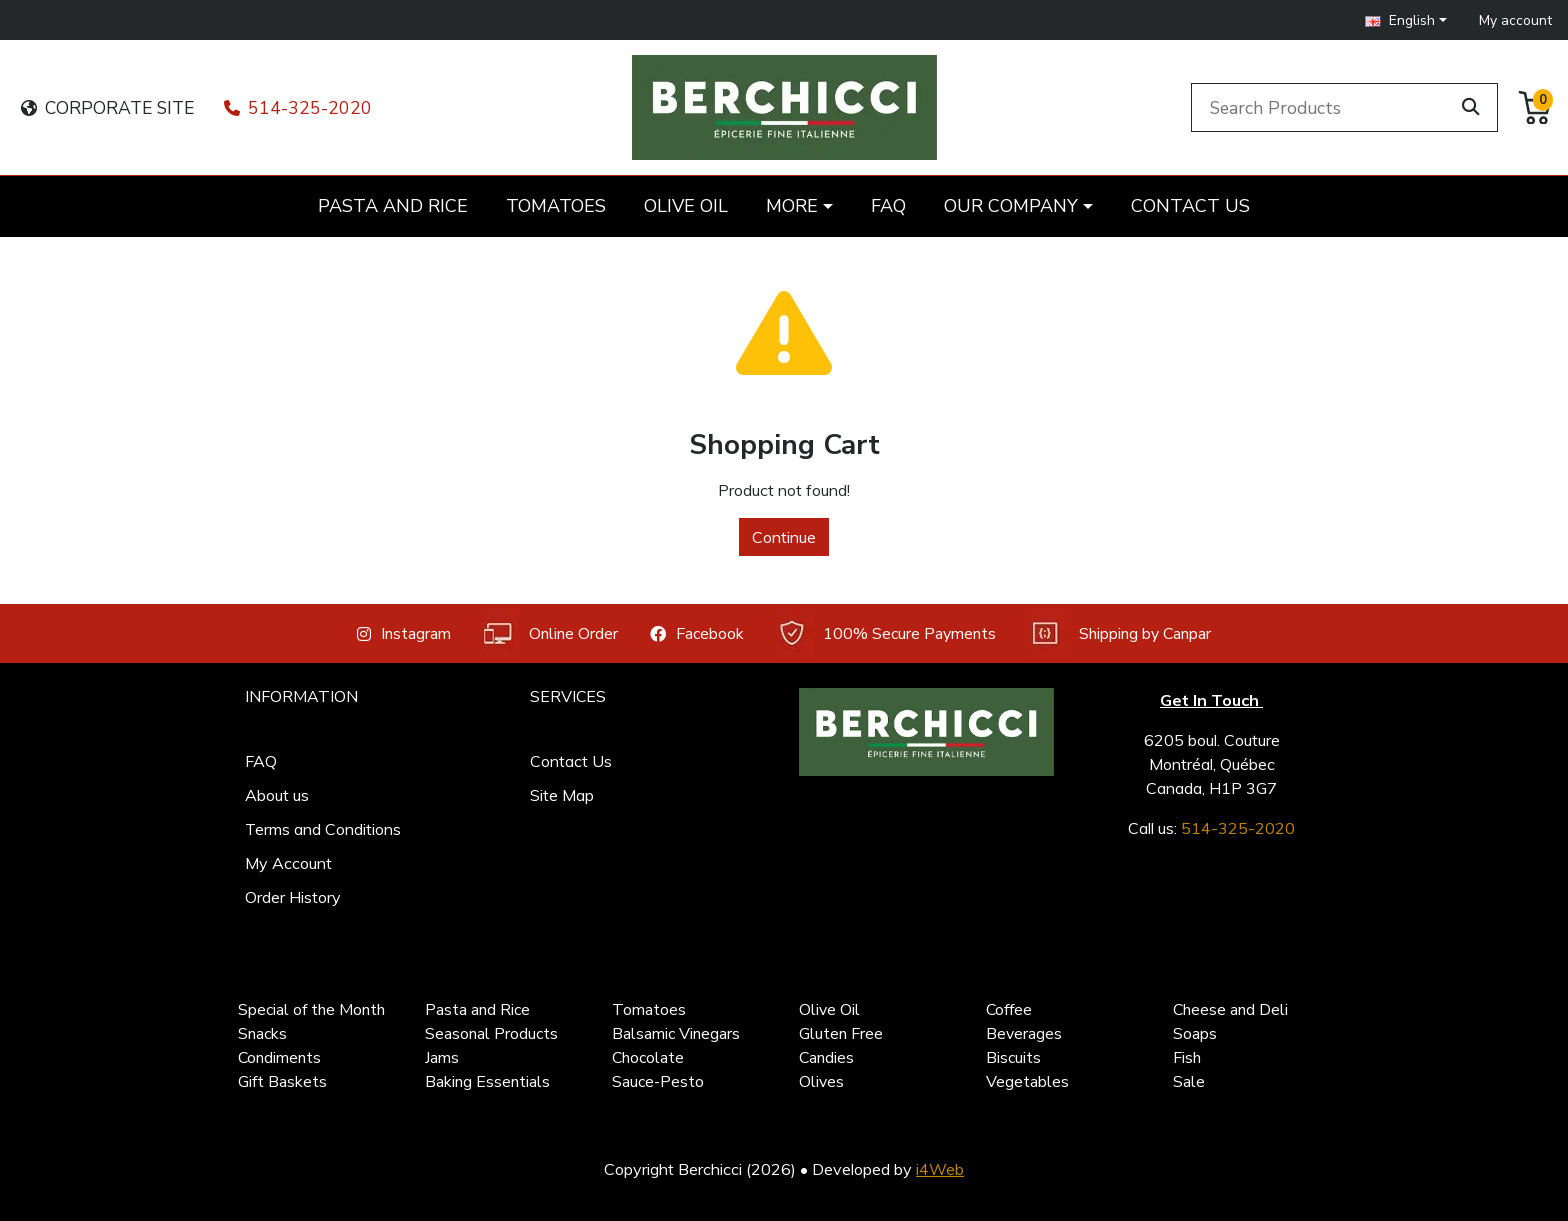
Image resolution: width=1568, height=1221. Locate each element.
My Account (288, 863)
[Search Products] (1324, 107)
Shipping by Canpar (1119, 633)
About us (277, 795)
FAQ (261, 761)
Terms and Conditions (323, 829)
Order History (293, 897)
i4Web (940, 1169)
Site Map (562, 795)
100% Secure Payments (886, 633)
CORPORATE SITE (107, 108)
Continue (784, 537)
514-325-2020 (298, 108)
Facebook (697, 634)
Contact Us (571, 761)
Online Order (550, 633)
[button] (1406, 20)
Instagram (404, 634)
